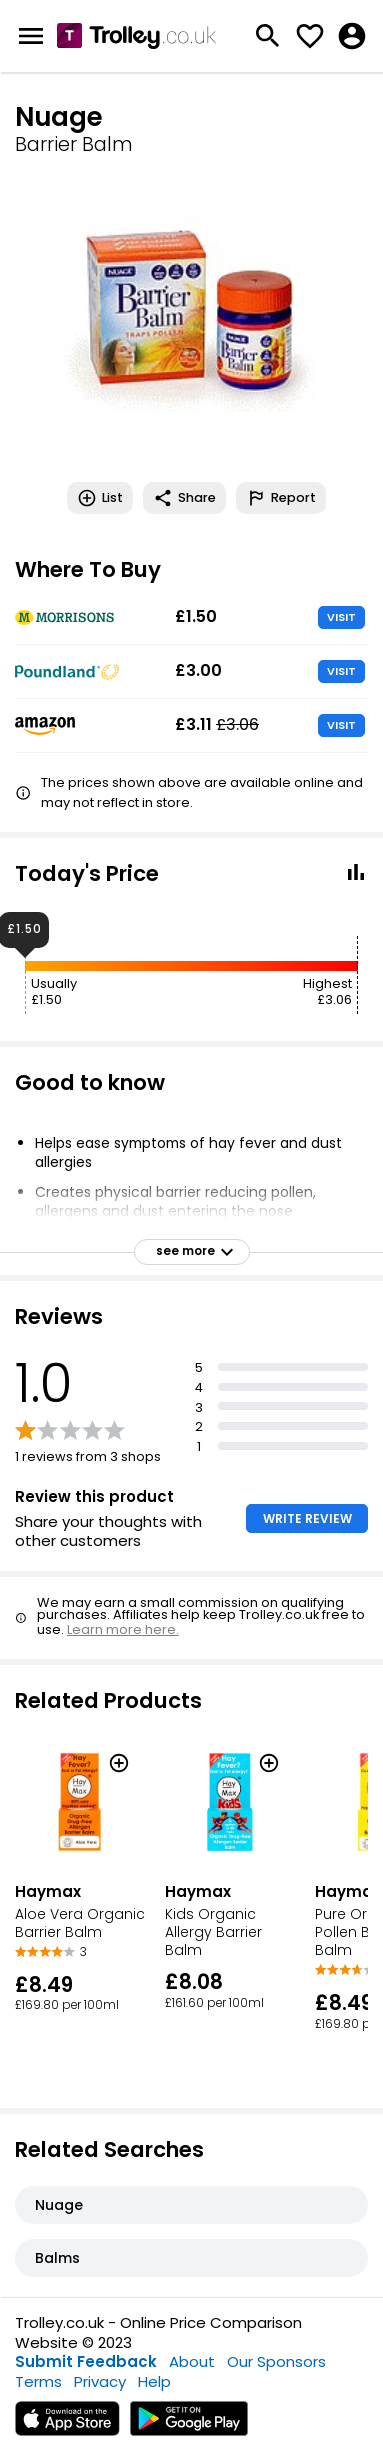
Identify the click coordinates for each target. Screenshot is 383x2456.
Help (154, 2381)
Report (281, 498)
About (192, 2361)
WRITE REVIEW (307, 1518)
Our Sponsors (276, 2361)
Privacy (100, 2381)
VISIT (341, 617)
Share (184, 498)
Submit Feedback (86, 2361)
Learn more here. (123, 1629)
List (100, 498)
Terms (38, 2381)
